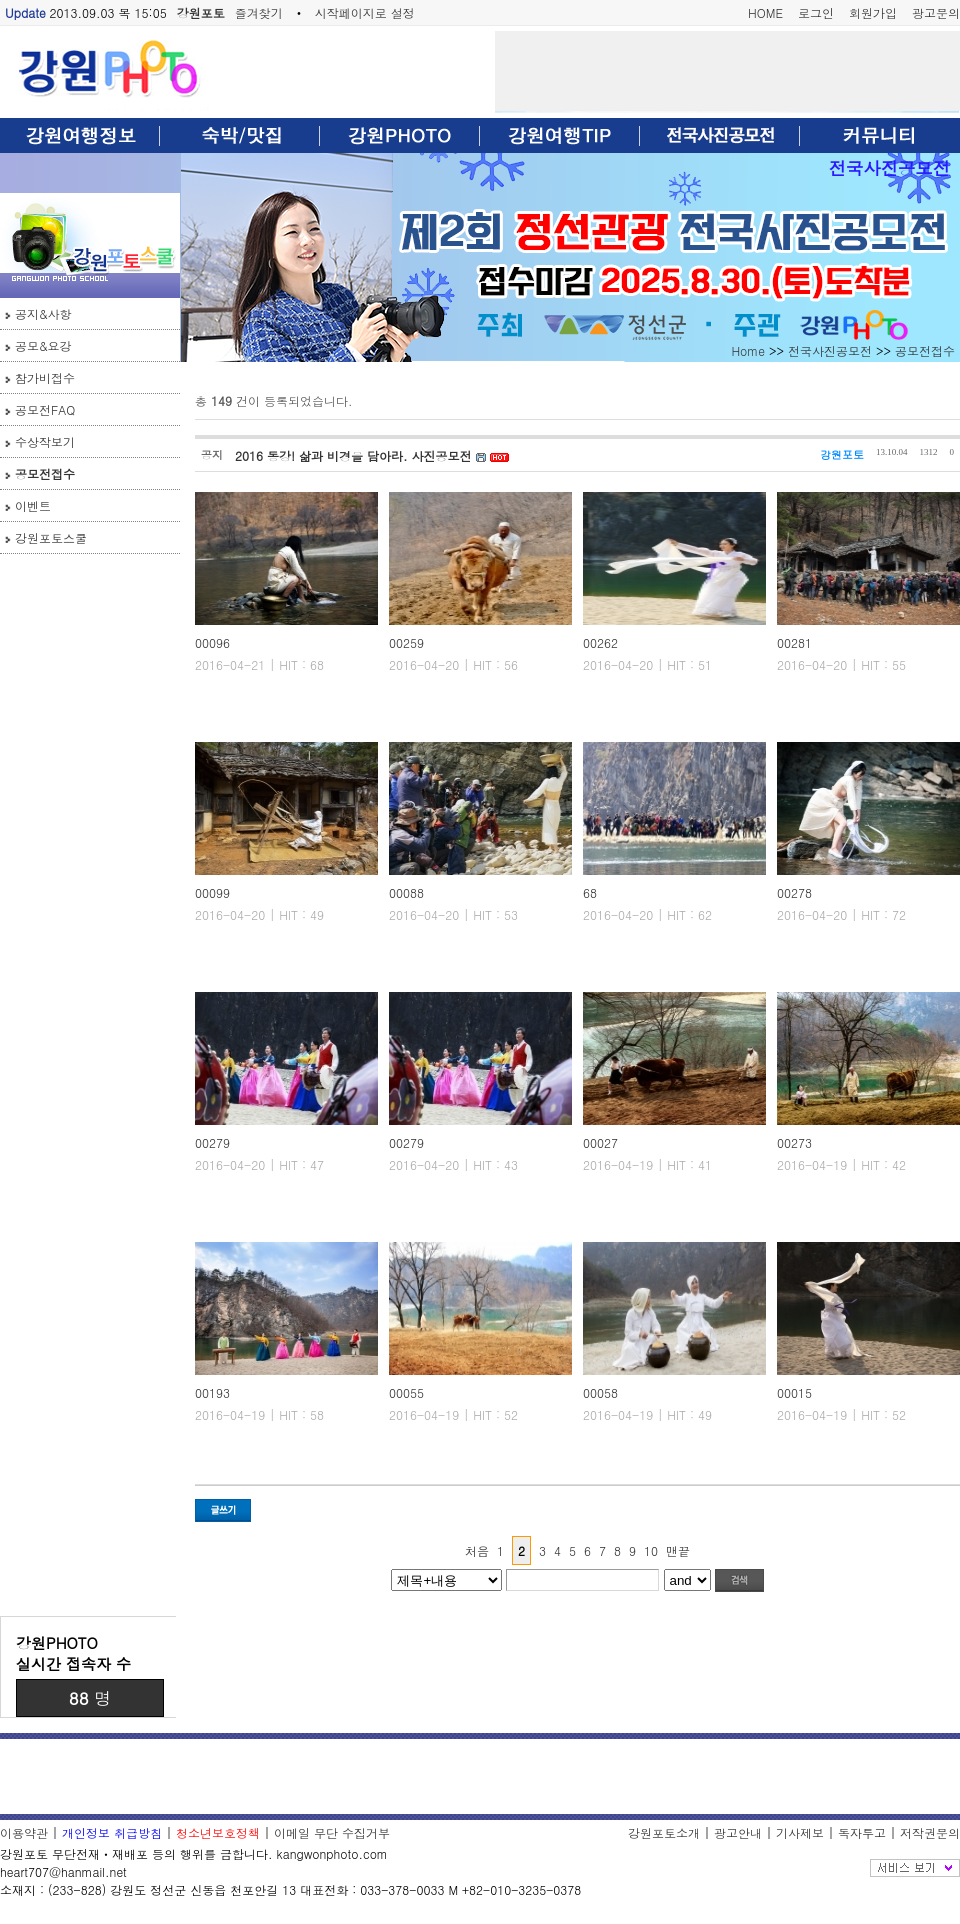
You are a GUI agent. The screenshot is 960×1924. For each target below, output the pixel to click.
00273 (794, 1142)
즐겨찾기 (259, 12)
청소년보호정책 (218, 1832)
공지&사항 (43, 313)
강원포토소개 (664, 1832)
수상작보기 (45, 441)
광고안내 (738, 1832)
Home (748, 350)
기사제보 (800, 1832)
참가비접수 (45, 377)
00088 (406, 892)
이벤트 (33, 505)
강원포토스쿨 (51, 537)
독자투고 (862, 1832)
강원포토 (201, 12)
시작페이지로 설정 (365, 12)
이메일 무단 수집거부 (332, 1832)
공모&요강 (43, 345)
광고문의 (936, 12)
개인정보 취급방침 (112, 1832)
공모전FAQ (45, 409)
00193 (212, 1392)
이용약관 (24, 1832)
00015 (794, 1392)
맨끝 (678, 1550)
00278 (794, 892)
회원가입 (873, 12)
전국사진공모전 (889, 167)
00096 (212, 642)
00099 (212, 892)
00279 (212, 1142)
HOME (765, 12)
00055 (406, 1392)
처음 (477, 1550)
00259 (406, 642)
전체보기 (915, 1868)
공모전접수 (45, 473)
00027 (600, 1142)
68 (590, 892)
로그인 (816, 12)
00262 (600, 642)
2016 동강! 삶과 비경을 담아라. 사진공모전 (355, 455)
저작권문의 (930, 1832)
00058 (600, 1392)
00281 (794, 642)
